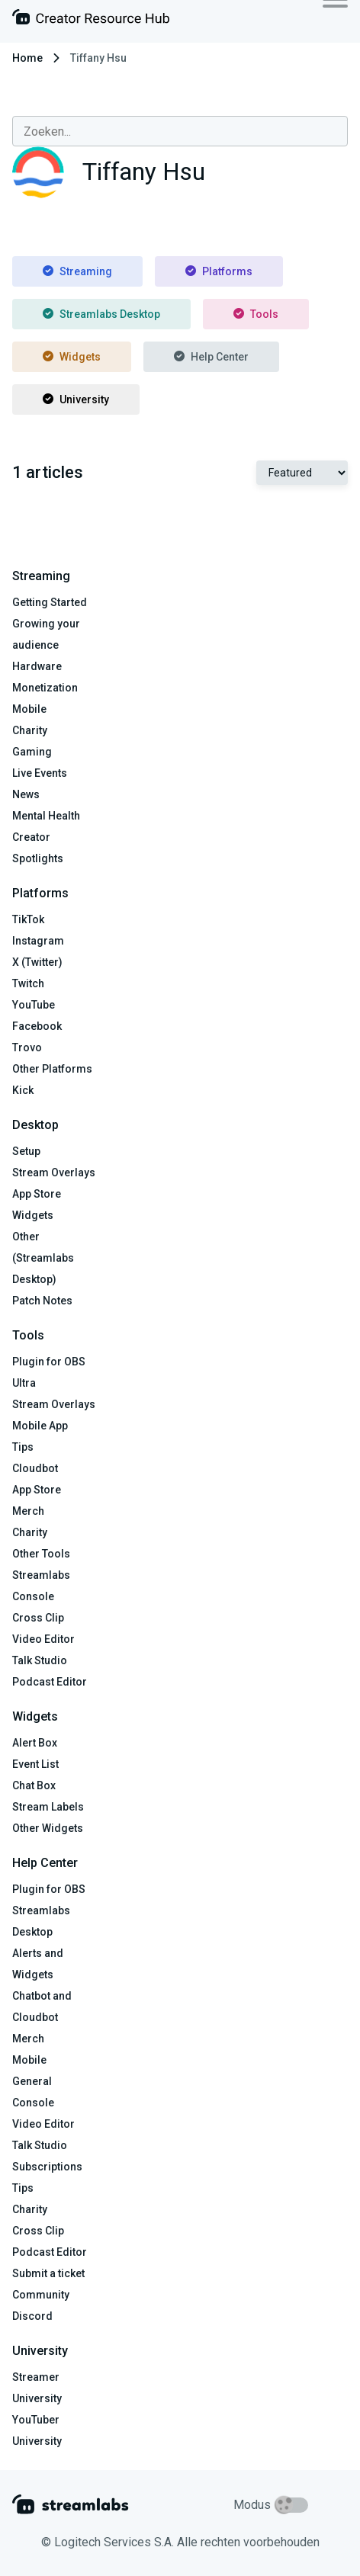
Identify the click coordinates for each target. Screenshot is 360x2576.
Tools (255, 314)
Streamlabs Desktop (101, 314)
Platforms (218, 271)
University (76, 399)
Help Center (211, 357)
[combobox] (180, 131)
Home (27, 58)
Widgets (72, 357)
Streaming (77, 271)
